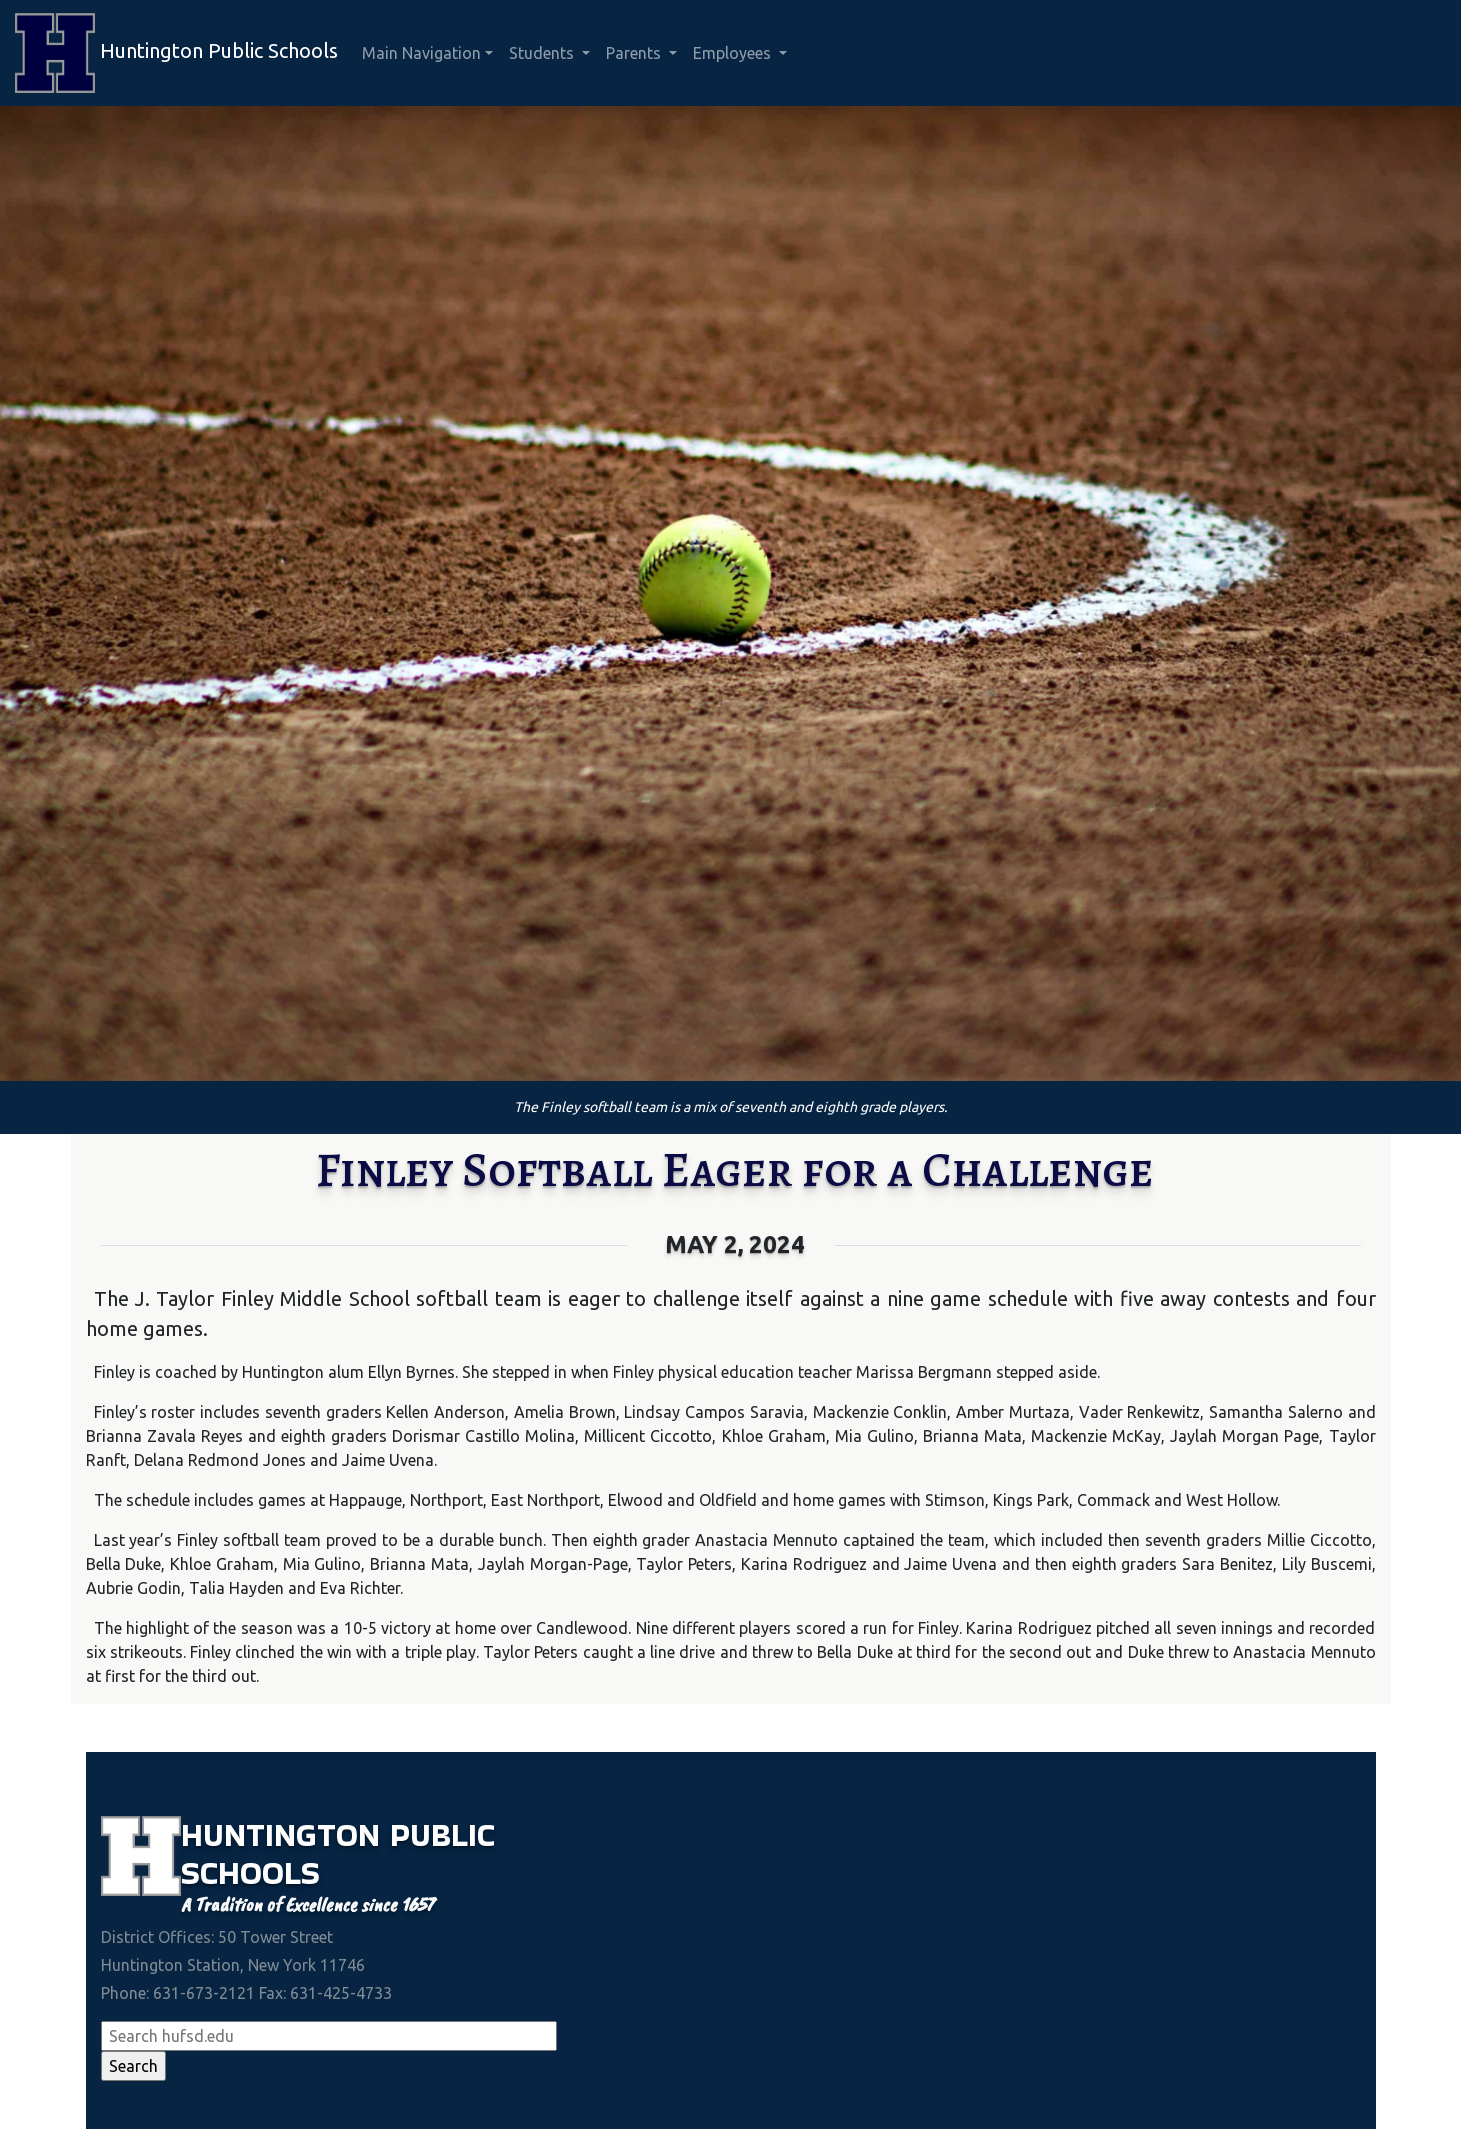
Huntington (285, 1834)
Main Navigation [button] (421, 53)
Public (442, 1834)
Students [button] (543, 53)
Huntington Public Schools (176, 53)
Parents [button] (635, 53)
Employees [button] (734, 53)
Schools (250, 1872)
